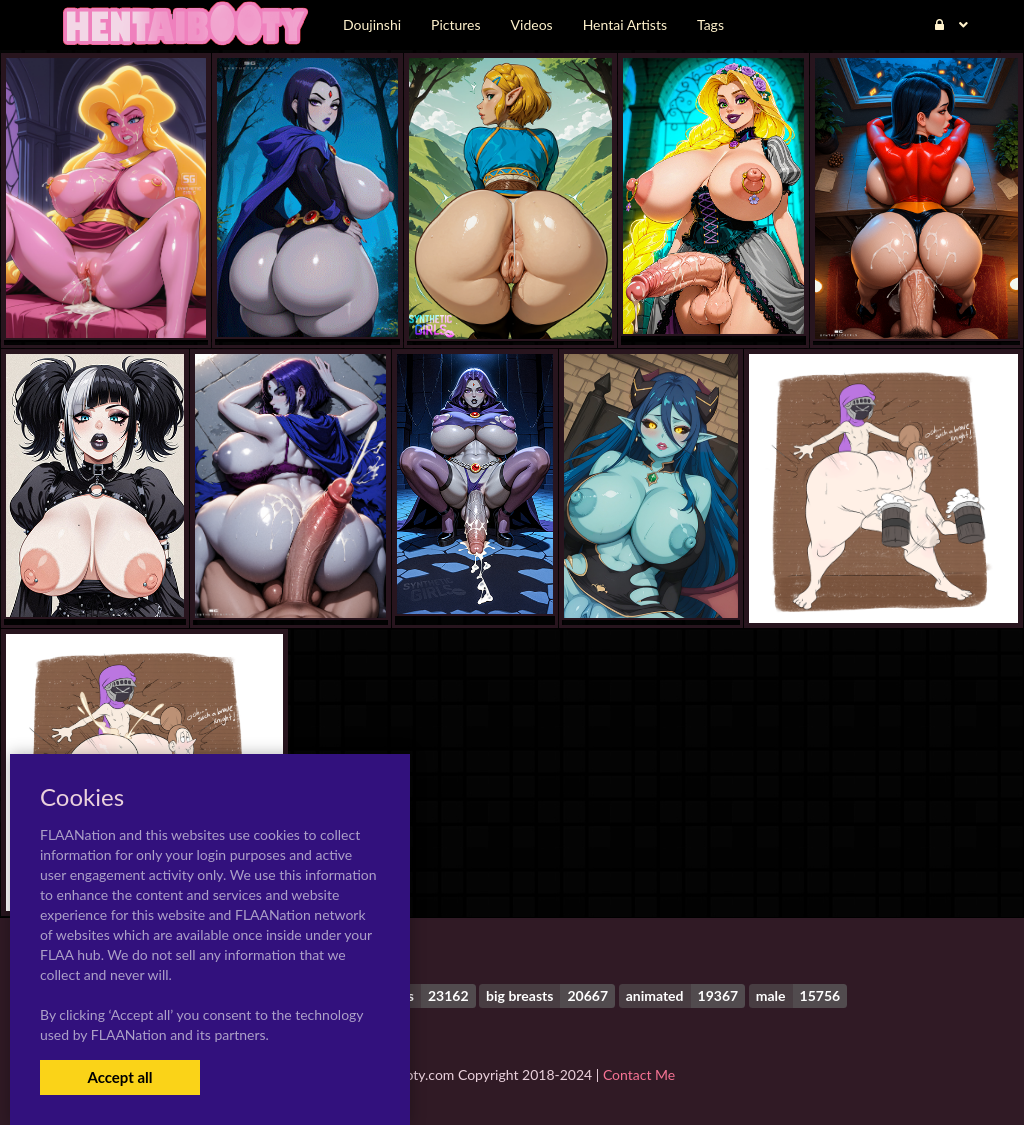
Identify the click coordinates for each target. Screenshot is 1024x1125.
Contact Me (639, 1074)
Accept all (119, 1077)
